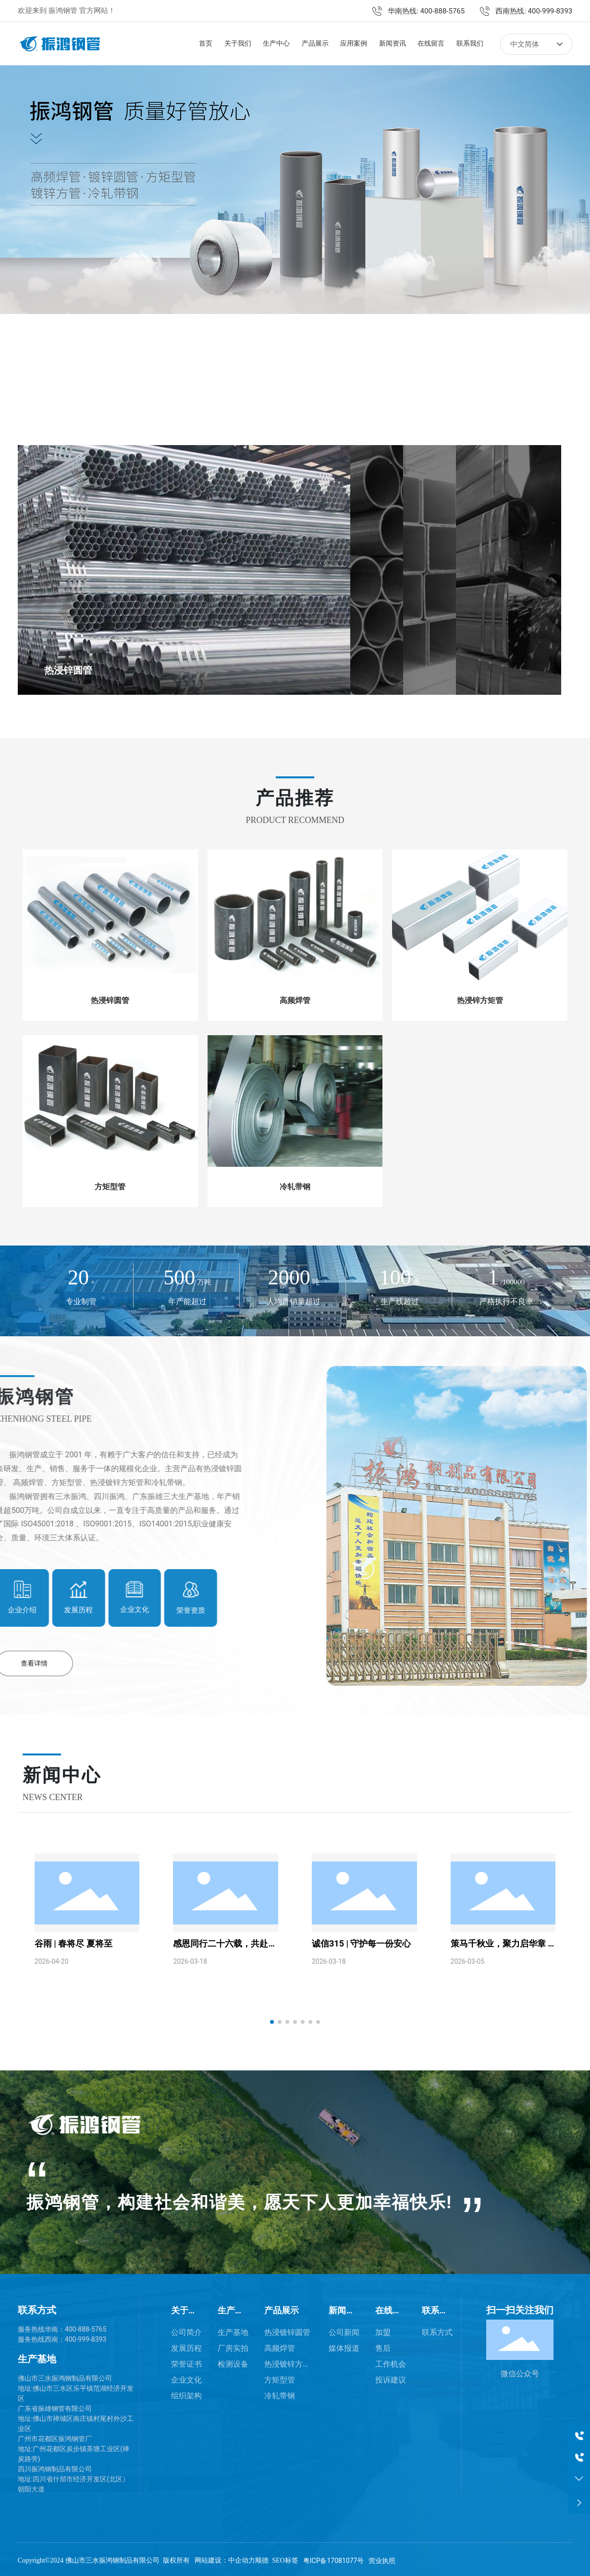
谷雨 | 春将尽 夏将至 (73, 1941)
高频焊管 (295, 998)
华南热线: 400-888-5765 (426, 11)
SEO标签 (285, 2558)
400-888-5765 (85, 2326)
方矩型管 (110, 1184)
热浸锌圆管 (70, 671)
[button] (75, 379)
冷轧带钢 (295, 1184)
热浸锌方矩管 (480, 998)
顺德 (262, 2558)
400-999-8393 (85, 2336)
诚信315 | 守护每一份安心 (361, 1941)
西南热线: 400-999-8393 (533, 11)
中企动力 (241, 2558)
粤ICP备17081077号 (333, 2558)
